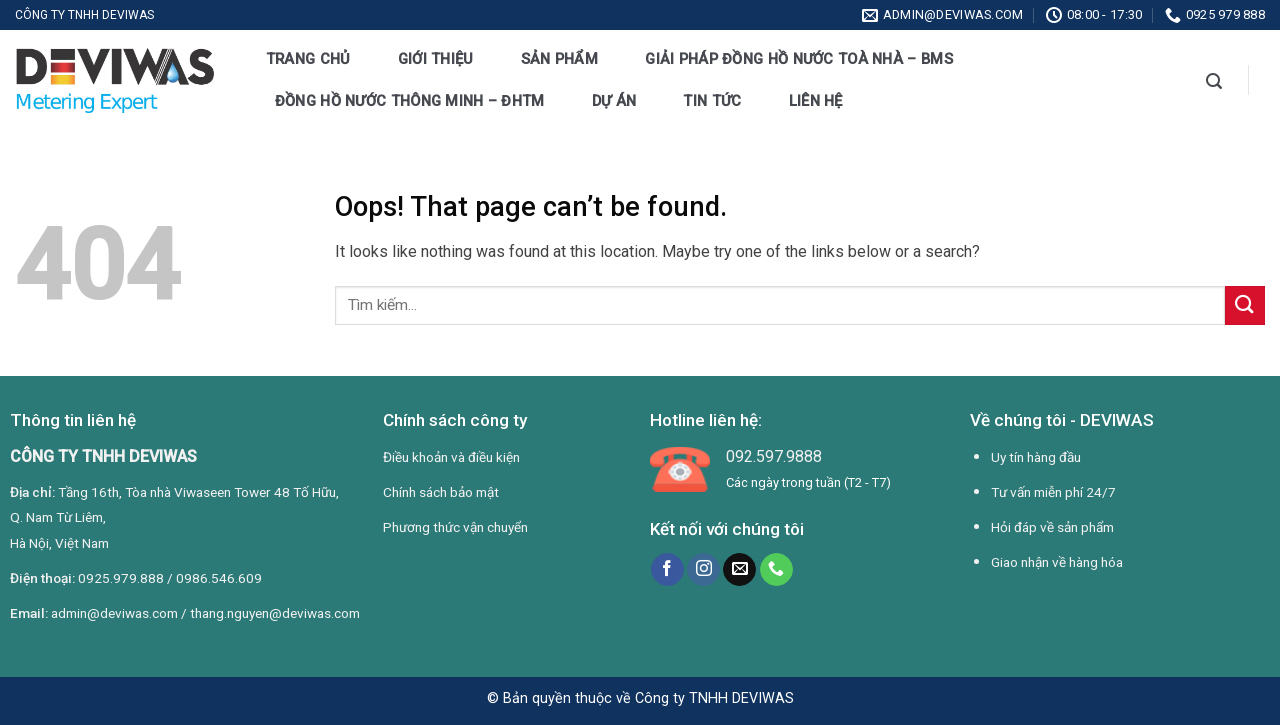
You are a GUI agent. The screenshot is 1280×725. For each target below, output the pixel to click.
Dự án (614, 101)
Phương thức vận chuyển (455, 527)
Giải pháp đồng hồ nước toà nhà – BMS (799, 59)
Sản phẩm (559, 59)
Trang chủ (308, 59)
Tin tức (712, 101)
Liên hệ (816, 101)
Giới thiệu (436, 59)
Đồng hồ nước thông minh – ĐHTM (410, 101)
